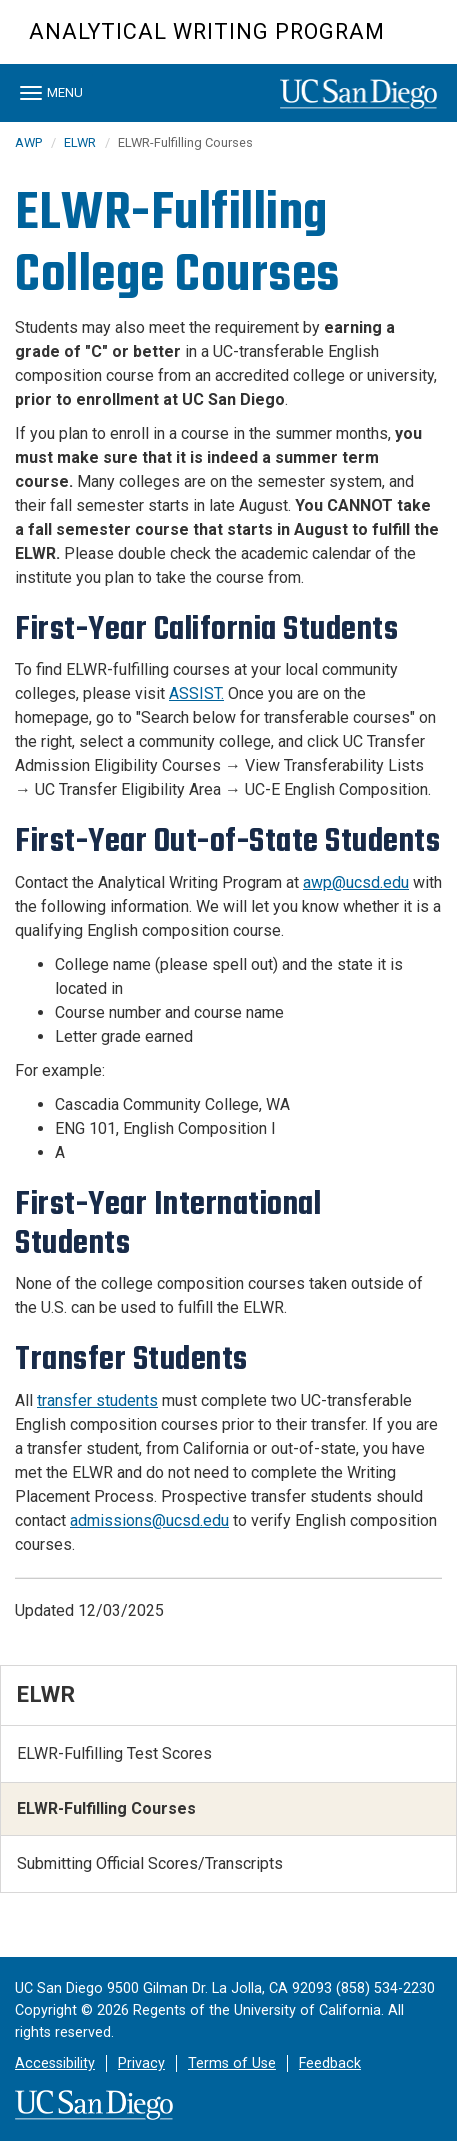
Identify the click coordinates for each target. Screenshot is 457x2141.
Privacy (141, 2063)
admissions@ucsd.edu (149, 1520)
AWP (28, 142)
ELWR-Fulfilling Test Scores (114, 1753)
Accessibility (55, 2063)
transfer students (97, 1400)
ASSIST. (196, 693)
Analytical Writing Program (207, 31)
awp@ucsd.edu (356, 882)
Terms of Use (232, 2063)
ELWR (80, 142)
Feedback (330, 2063)
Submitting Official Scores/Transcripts (150, 1863)
